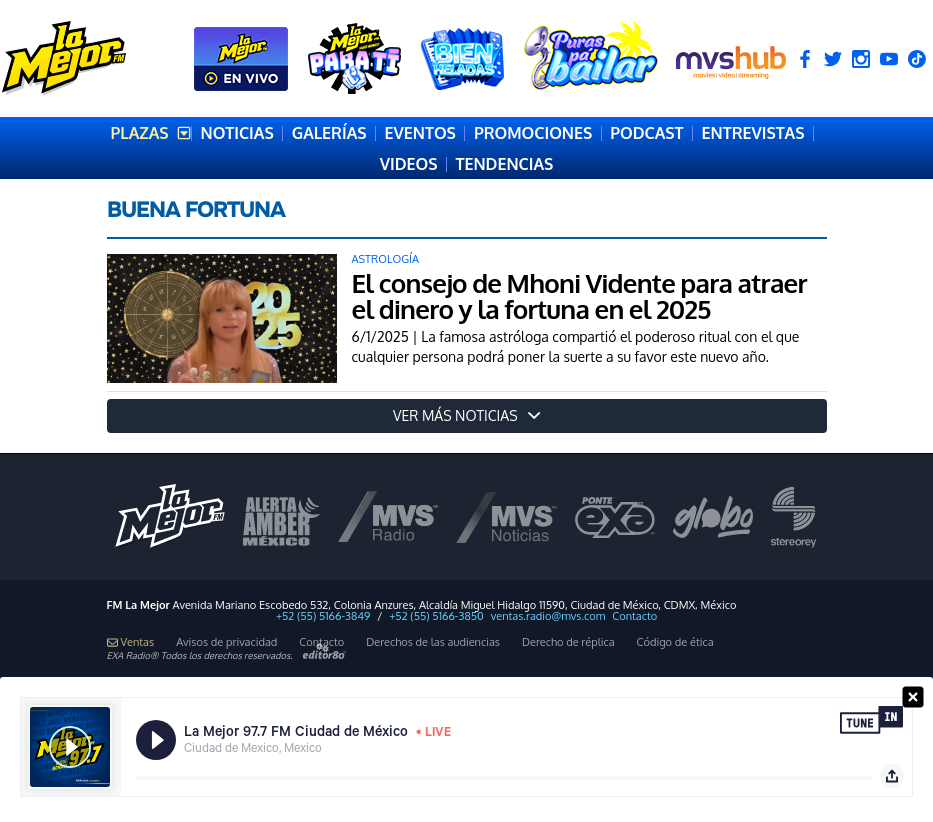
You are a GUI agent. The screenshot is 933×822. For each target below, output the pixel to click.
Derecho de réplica (568, 642)
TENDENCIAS (505, 164)
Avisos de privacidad (226, 642)
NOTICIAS (237, 133)
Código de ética (675, 642)
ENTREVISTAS (753, 133)
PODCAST (646, 133)
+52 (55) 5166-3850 (436, 616)
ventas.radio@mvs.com (548, 616)
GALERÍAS (329, 133)
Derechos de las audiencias (433, 642)
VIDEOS (409, 164)
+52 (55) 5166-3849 (323, 616)
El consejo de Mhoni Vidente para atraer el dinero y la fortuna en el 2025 (579, 295)
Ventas (131, 642)
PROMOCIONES (533, 133)
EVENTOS (420, 133)
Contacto (634, 616)
